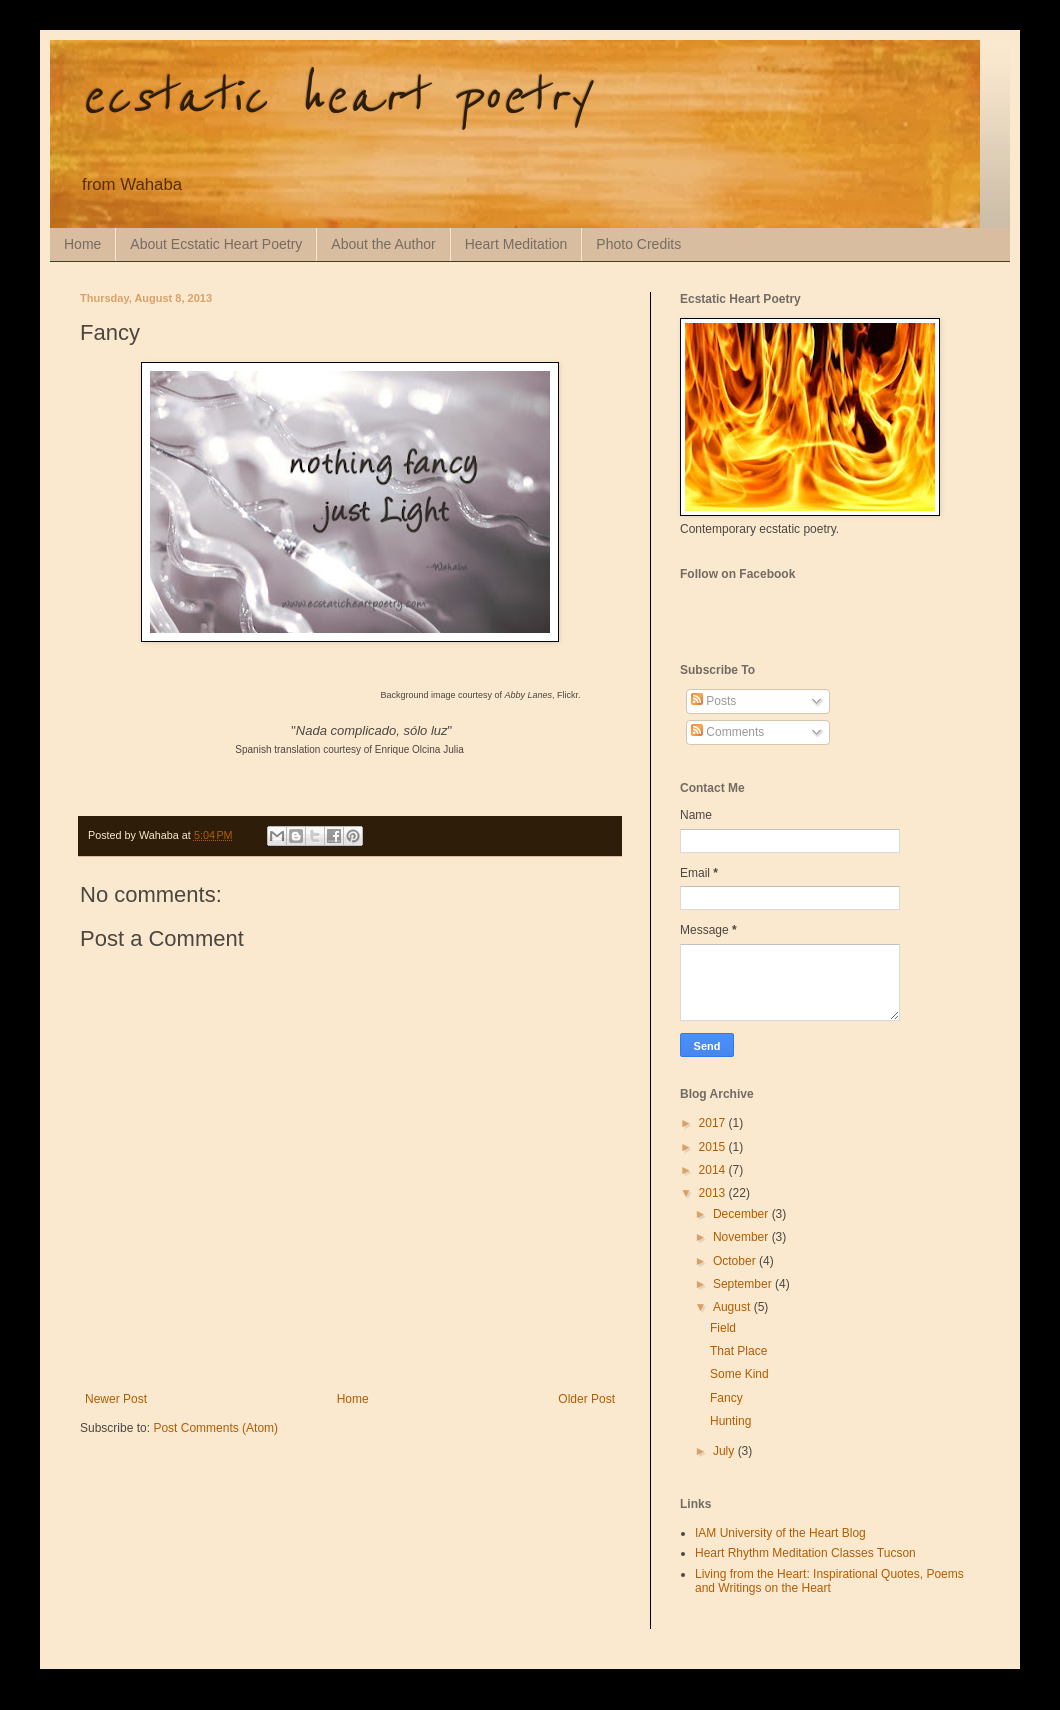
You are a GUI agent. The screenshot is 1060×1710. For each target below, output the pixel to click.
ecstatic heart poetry (334, 97)
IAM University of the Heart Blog (780, 1533)
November (742, 1237)
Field (723, 1328)
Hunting (730, 1421)
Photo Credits (638, 244)
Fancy (726, 1398)
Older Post (586, 1399)
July (725, 1451)
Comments (727, 732)
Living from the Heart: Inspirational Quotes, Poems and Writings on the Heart (829, 1581)
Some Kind (739, 1374)
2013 (714, 1193)
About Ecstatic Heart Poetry (216, 244)
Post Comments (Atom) (215, 1428)
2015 (714, 1147)
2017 (714, 1123)
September (744, 1284)
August (733, 1307)
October (736, 1261)
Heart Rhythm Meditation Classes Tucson (805, 1553)
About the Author (383, 244)
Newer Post (116, 1399)
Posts (713, 701)
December (742, 1214)
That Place (738, 1351)
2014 (714, 1170)
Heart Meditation (516, 244)
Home (82, 244)
